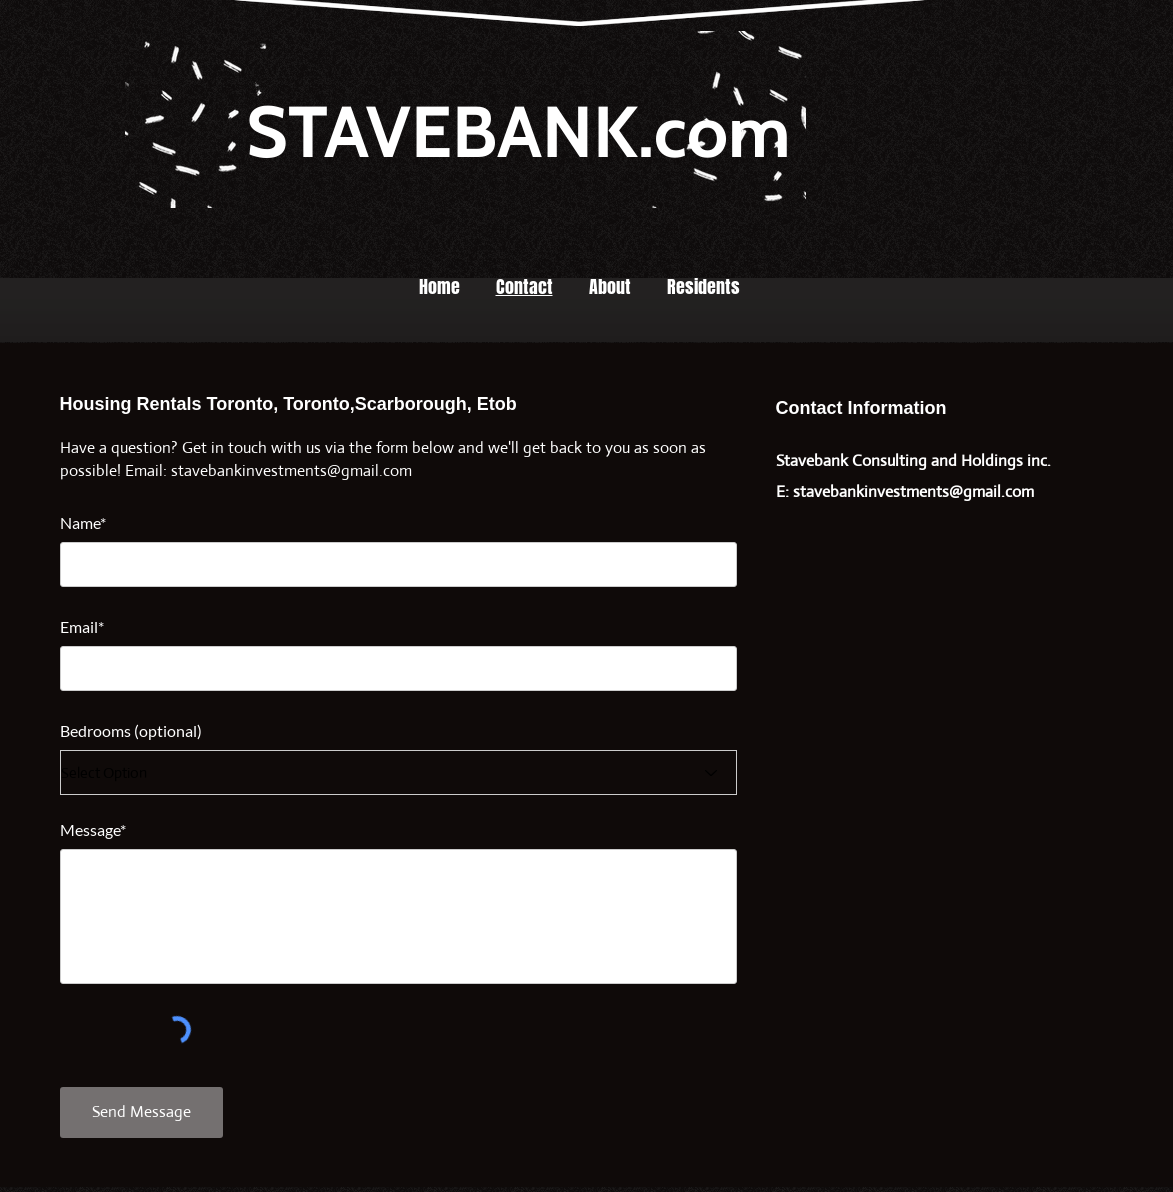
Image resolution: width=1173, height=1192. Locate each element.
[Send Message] (141, 1112)
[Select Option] (398, 772)
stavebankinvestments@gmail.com (291, 470)
